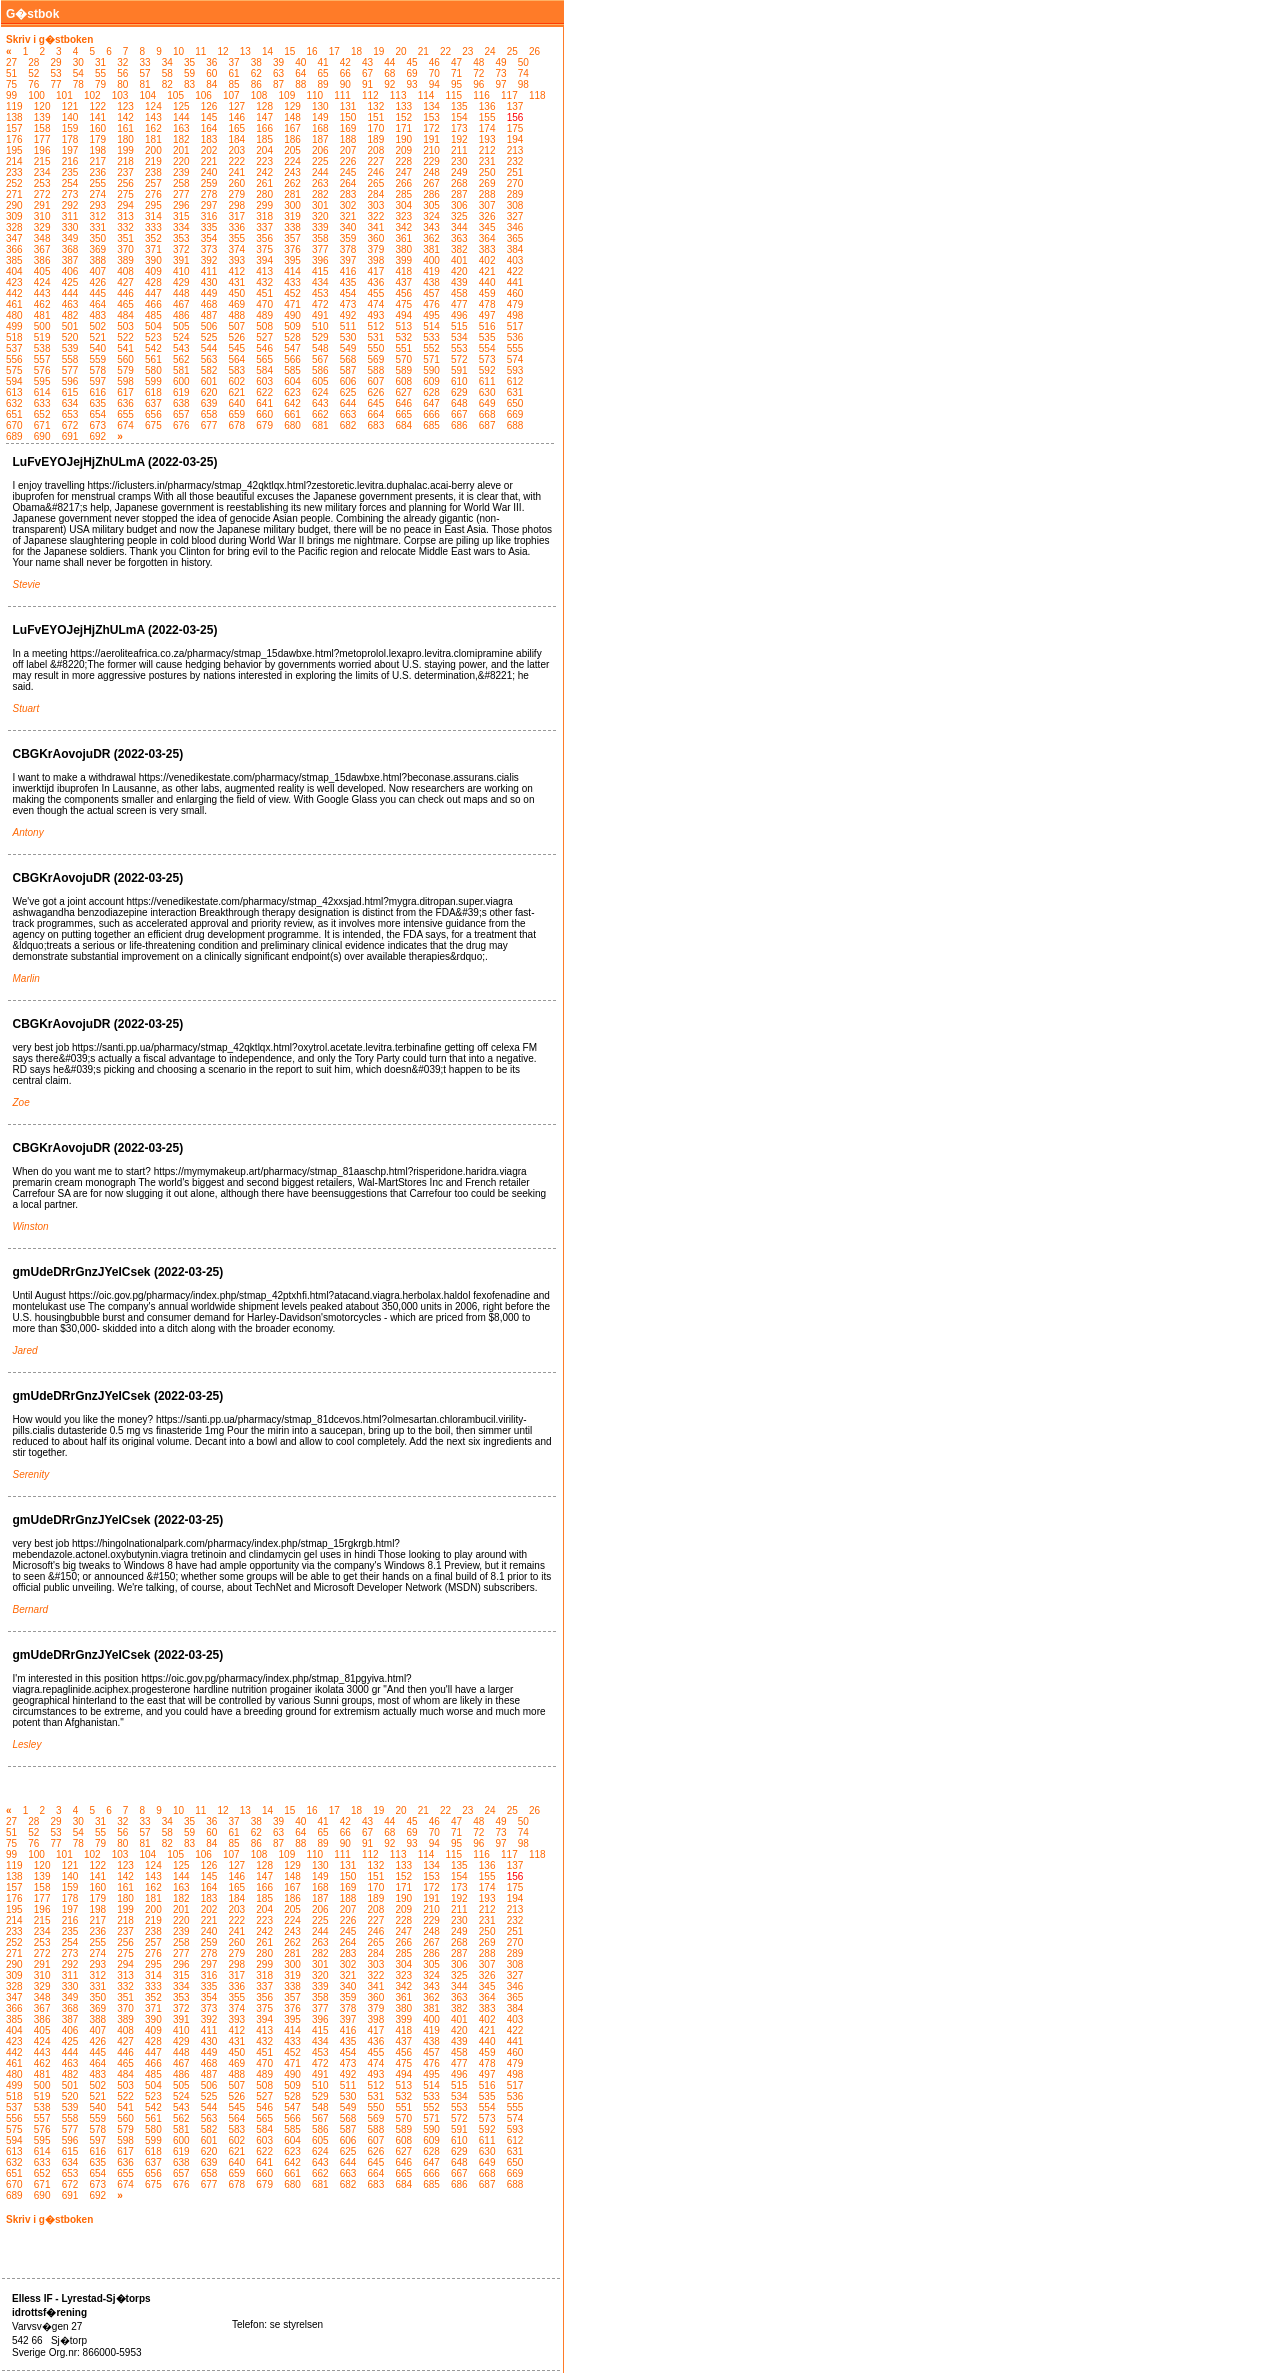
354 (209, 238)
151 (376, 117)
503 (125, 326)
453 (320, 293)
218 (125, 161)
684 (403, 425)
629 (459, 392)
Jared (25, 1350)
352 (153, 238)
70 (434, 73)
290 (14, 205)
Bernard (31, 1609)
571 (431, 359)
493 (376, 315)
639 (209, 403)
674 (125, 425)
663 (348, 414)
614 (42, 392)
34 (167, 62)
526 (237, 337)
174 (487, 128)
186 (292, 139)
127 (237, 106)
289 (515, 194)
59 (189, 73)
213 (515, 150)
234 (42, 172)
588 (376, 370)
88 (300, 84)
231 (487, 161)
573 (487, 359)
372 (181, 249)
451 (264, 293)
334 (181, 227)
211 (459, 150)
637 (153, 403)
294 (125, 205)
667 (459, 414)
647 (431, 403)
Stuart (26, 708)
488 (237, 315)
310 (42, 216)
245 (348, 172)
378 (348, 249)
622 (264, 392)
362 (431, 238)
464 (97, 304)
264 (348, 183)
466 (153, 304)
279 (237, 194)
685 (431, 425)
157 (14, 128)
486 (181, 315)
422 (515, 271)
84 (211, 84)
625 (348, 392)
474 (376, 304)
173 (459, 128)
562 (181, 359)
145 (209, 117)
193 (487, 139)
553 (459, 348)
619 (181, 392)
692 (97, 436)
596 (70, 381)
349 (70, 238)
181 (153, 139)
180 (125, 139)
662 (320, 414)
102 (92, 95)
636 (125, 403)
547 (292, 348)
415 (320, 271)
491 (320, 315)
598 (125, 381)
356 (264, 238)
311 (70, 216)
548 (320, 348)
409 (153, 271)
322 (376, 216)
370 (125, 249)
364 (487, 238)
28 (33, 62)
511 (348, 326)
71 (456, 73)
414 (292, 271)
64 (300, 73)
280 (264, 194)
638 (181, 403)
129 (292, 106)
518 (14, 337)
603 (264, 381)
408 (125, 271)
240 (209, 172)
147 (264, 117)
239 (181, 172)
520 (70, 337)
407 (97, 271)
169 (348, 128)
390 (153, 260)
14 (267, 51)
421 (487, 271)
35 (189, 62)
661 (292, 414)
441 (515, 282)
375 (264, 249)
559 (97, 359)
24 (489, 51)
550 (376, 348)
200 (153, 150)
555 (515, 348)
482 (70, 315)
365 (515, 238)
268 (459, 183)
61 (234, 73)
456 (403, 293)
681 (320, 425)
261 (264, 183)
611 (487, 381)
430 (209, 282)
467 (181, 304)
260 (237, 183)
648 (459, 403)
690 (42, 436)
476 (431, 304)
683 (376, 425)
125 (181, 106)
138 (14, 117)
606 (348, 381)
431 (237, 282)
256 (125, 183)
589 (403, 370)
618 (153, 392)
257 (153, 183)
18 (356, 51)
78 (78, 84)
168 (320, 128)
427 (125, 282)
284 (376, 194)
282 (320, 194)
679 (264, 425)
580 (153, 370)
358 (320, 238)
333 (153, 227)
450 (237, 293)
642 (292, 403)
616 (97, 392)
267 (431, 183)
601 (209, 381)
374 (237, 249)
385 (14, 260)
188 (348, 139)
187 (320, 139)
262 (292, 183)
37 (234, 62)
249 (459, 172)
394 (264, 260)
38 (256, 62)
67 (367, 73)
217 (97, 161)
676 (181, 425)
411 (209, 271)
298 (237, 205)
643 (320, 403)
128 (264, 106)
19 (378, 51)
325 (459, 216)
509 (292, 326)
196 (42, 150)
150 (348, 117)
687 (487, 425)
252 (14, 183)
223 (264, 161)
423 (14, 282)
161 (125, 128)
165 (237, 128)
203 (237, 150)
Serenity (31, 1474)
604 (292, 381)
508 (264, 326)
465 (125, 304)
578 (97, 370)
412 (237, 271)
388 (97, 260)
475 (403, 304)
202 (209, 150)
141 (97, 117)
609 (431, 381)
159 (70, 128)
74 (523, 73)
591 (459, 370)
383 (487, 249)
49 (501, 62)
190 (403, 139)
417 (376, 271)
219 (153, 161)
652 (42, 414)
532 (403, 337)
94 (434, 84)
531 (376, 337)
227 (376, 161)
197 (70, 150)
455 (376, 293)
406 (70, 271)
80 (122, 84)
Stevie (27, 584)
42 (345, 62)
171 (403, 128)
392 (209, 260)
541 (125, 348)
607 (376, 381)
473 (348, 304)
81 (145, 84)
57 (145, 73)
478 (487, 304)
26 (534, 51)
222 (237, 161)
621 (237, 392)
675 (153, 425)
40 (300, 62)
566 (292, 359)
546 (264, 348)
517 (515, 326)
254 (70, 183)
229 (431, 161)
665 (403, 414)
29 (56, 62)
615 (70, 392)
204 (264, 150)
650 (515, 403)
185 (264, 139)
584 (264, 370)
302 (348, 205)
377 (320, 249)
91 (367, 84)
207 (348, 150)
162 (153, 128)
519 (42, 337)
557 (42, 359)
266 (403, 183)
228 (403, 161)
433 (292, 282)
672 (70, 425)
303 (376, 205)
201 (181, 150)
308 (515, 205)
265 (376, 183)
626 (376, 392)
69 (412, 73)
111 (342, 95)
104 (148, 95)
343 (431, 227)
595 (42, 381)
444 (70, 293)
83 (189, 84)
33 (145, 62)
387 (70, 260)
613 (14, 392)
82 (167, 84)
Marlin (26, 978)
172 (431, 128)
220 (181, 161)
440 (487, 282)
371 (153, 249)
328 (14, 227)
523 (153, 337)
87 (278, 84)
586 (320, 370)
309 (14, 216)
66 (345, 73)
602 (237, 381)
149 (320, 117)
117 (509, 95)
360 (376, 238)
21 (423, 51)
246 (376, 172)
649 (487, 403)
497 (487, 315)
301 (320, 205)
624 (320, 392)
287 (459, 194)
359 (348, 238)
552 (431, 348)
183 (209, 139)
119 (14, 106)
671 (42, 425)
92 (389, 84)
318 (264, 216)
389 (125, 260)
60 (211, 73)
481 (42, 315)
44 (389, 62)
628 (431, 392)
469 (237, 304)
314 (153, 216)
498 (515, 315)
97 (501, 84)
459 (487, 293)
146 (237, 117)
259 (209, 183)
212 (487, 150)
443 (42, 293)
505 (181, 326)
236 (97, 172)
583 (237, 370)
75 (11, 84)
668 (487, 414)
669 (515, 414)
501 (70, 326)
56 (122, 73)
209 (403, 150)
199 (125, 150)
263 (320, 183)
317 (237, 216)
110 (314, 95)
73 (501, 73)
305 (431, 205)
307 (487, 205)
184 (237, 139)
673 (97, 425)
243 (292, 172)
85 (234, 84)
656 (153, 414)
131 (348, 106)
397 (348, 260)
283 (348, 194)
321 (348, 216)
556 (14, 359)
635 (97, 403)
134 (431, 106)
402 (487, 260)
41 (323, 62)
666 (431, 414)
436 (376, 282)
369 (97, 249)
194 (515, 139)
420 (459, 271)
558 (70, 359)
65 (323, 73)
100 (36, 95)
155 (487, 117)
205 (292, 150)
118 (537, 95)
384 (515, 249)
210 (431, 150)
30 (78, 62)
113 (398, 95)
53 (56, 73)
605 (320, 381)
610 (459, 381)
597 (97, 381)
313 (125, 216)
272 (42, 194)
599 (153, 381)
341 (376, 227)
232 (515, 161)
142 (125, 117)
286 (431, 194)
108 (259, 95)
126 (209, 106)
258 (181, 183)
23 (467, 51)
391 (181, 260)
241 (237, 172)
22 (445, 51)
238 (153, 172)
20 (400, 51)
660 (264, 414)
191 (431, 139)
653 (70, 414)
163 (181, 128)
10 (178, 51)
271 (14, 194)
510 (320, 326)
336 (237, 227)
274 (97, 194)
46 (434, 62)
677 (209, 425)
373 (209, 249)
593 (515, 370)
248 (431, 172)
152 (403, 117)
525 (209, 337)
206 (320, 150)
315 (181, 216)
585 (292, 370)
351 (125, 238)
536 (515, 337)
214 (14, 161)
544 (209, 348)
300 (292, 205)
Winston (31, 1226)
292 (70, 205)
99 (11, 95)
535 (487, 337)
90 (345, 84)
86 (256, 84)
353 (181, 238)
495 (431, 315)
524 (181, 337)
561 (153, 359)
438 (431, 282)
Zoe (21, 1102)
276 (153, 194)
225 (320, 161)
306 (459, 205)
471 (292, 304)
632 (14, 403)
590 (431, 370)
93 (412, 84)
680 (292, 425)
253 (42, 183)
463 (70, 304)
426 (97, 282)
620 (209, 392)
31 (100, 62)
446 (125, 293)
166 (264, 128)
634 (70, 403)
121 (70, 106)
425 (70, 282)
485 (153, 315)
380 (403, 249)
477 (459, 304)
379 (376, 249)
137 (515, 106)
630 (487, 392)
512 (376, 326)
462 (42, 304)
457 (431, 293)
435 (348, 282)
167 (292, 128)
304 (403, 205)
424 (42, 282)
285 (403, 194)
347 (14, 238)
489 (264, 315)
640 (237, 403)
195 (14, 150)
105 (175, 95)
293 (97, 205)
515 (459, 326)
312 (97, 216)
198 (97, 150)
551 (403, 348)
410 (181, 271)
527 (264, 337)
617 (125, 392)
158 (42, 128)
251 (515, 172)
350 (97, 238)
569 (376, 359)
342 (403, 227)
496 (459, 315)
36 (211, 62)
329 (42, 227)
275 (125, 194)
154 (459, 117)
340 (348, 227)
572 (459, 359)
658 (209, 414)
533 (431, 337)
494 (403, 315)
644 (348, 403)
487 (209, 315)
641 (264, 403)
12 (222, 51)
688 (515, 425)
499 (14, 326)
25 (512, 51)
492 (348, 315)
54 (78, 73)
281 (292, 194)
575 (14, 370)
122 (97, 106)
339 (320, 227)
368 (70, 249)
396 (320, 260)
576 (42, 370)
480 (14, 315)
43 (367, 62)
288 (487, 194)
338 (292, 227)
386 (42, 260)
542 (153, 348)
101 (64, 95)
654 (97, 414)
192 (459, 139)
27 (11, 62)
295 (153, 205)
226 (348, 161)
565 (264, 359)
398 (376, 260)
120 (42, 106)
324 (431, 216)
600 (181, 381)
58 (167, 73)
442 (14, 293)
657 (181, 414)
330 (70, 227)
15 (289, 51)
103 (120, 95)
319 (292, 216)
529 (320, 337)
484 (125, 315)
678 (237, 425)
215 (42, 161)
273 (70, 194)
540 (97, 348)
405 (42, 271)
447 (153, 293)
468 (209, 304)
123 (125, 106)
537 (14, 348)
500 (42, 326)
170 (376, 128)
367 (42, 249)
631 (515, 392)
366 (14, 249)
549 (348, 348)
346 (515, 227)
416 (348, 271)
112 (370, 95)
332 (125, 227)
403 (515, 260)
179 (97, 139)
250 (487, 172)
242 (264, 172)
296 (181, 205)
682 (348, 425)
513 (403, 326)
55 (100, 73)
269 (487, 183)
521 (97, 337)
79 (100, 84)
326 (487, 216)
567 (320, 359)
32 (122, 62)
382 (459, 249)
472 (320, 304)
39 (278, 62)
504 (153, 326)
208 (376, 150)
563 (209, 359)
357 (292, 238)
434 (320, 282)
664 (376, 414)
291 (42, 205)
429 (181, 282)
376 (292, 249)
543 (181, 348)
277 (181, 194)
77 (56, 84)
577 (70, 370)
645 (376, 403)
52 (33, 73)
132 (376, 106)
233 (14, 172)
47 (456, 62)
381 (431, 249)
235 (70, 172)
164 (209, 128)
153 (431, 117)
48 (478, 62)
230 (459, 161)
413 (264, 271)
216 (70, 161)
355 (237, 238)
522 (125, 337)
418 (403, 271)
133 (403, 106)
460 (515, 293)
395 (292, 260)
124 (153, 106)
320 (320, 216)
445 (97, 293)
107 (231, 95)
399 (403, 260)
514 (431, 326)
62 (256, 73)
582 (209, 370)
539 (70, 348)
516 (487, 326)
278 (209, 194)
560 (125, 359)
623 (292, 392)
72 (478, 73)
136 (487, 106)
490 (292, 315)
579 (125, 370)
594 (14, 381)
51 (11, 73)
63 (278, 73)
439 (459, 282)
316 (209, 216)
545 (237, 348)
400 (431, 260)
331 (97, 227)
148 (292, 117)
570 (403, 359)
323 (403, 216)
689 (14, 436)
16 (311, 51)
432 (264, 282)
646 (403, 403)
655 (125, 414)
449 (209, 293)
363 (459, 238)
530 (348, 337)
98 (523, 84)
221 (209, 161)
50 (523, 62)
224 (292, 161)
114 (426, 95)
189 (376, 139)
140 (70, 117)
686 (459, 425)
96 (478, 84)
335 (209, 227)
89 (323, 84)
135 (459, 106)
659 (237, 414)
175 (515, 128)
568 (348, 359)
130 (320, 106)
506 (209, 326)
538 (42, 348)
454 (348, 293)
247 (403, 172)
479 (515, 304)
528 (292, 337)
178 (70, 139)
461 (14, 304)
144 (181, 117)
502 (97, 326)
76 (33, 84)
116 (481, 95)
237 (125, 172)
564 (237, 359)
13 (245, 51)
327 (515, 216)
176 (14, 139)
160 (97, 128)
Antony (28, 832)
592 (487, 370)
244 (320, 172)
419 (431, 271)
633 (42, 403)
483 (97, 315)
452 (292, 293)
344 (459, 227)
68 (389, 73)
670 (14, 425)
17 (334, 51)
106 (203, 95)
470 (264, 304)
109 (287, 95)
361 (403, 238)
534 (459, 337)
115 (453, 95)
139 (42, 117)
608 (403, 381)
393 (237, 260)
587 (348, 370)
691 (70, 436)
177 (42, 139)
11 (200, 51)
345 (487, 227)
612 (515, 381)
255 (97, 183)
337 (264, 227)
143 (153, 117)
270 (515, 183)
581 (181, 370)
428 (153, 282)
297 (209, 205)
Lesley (27, 1744)
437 (403, 282)
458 (459, 293)
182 (181, 139)
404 (14, 271)
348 (42, 238)
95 (456, 84)
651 (14, 414)
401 (459, 260)
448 (181, 293)
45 (412, 62)
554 (487, 348)
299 (264, 205)
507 (237, 326)
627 (403, 392)
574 (515, 359)
